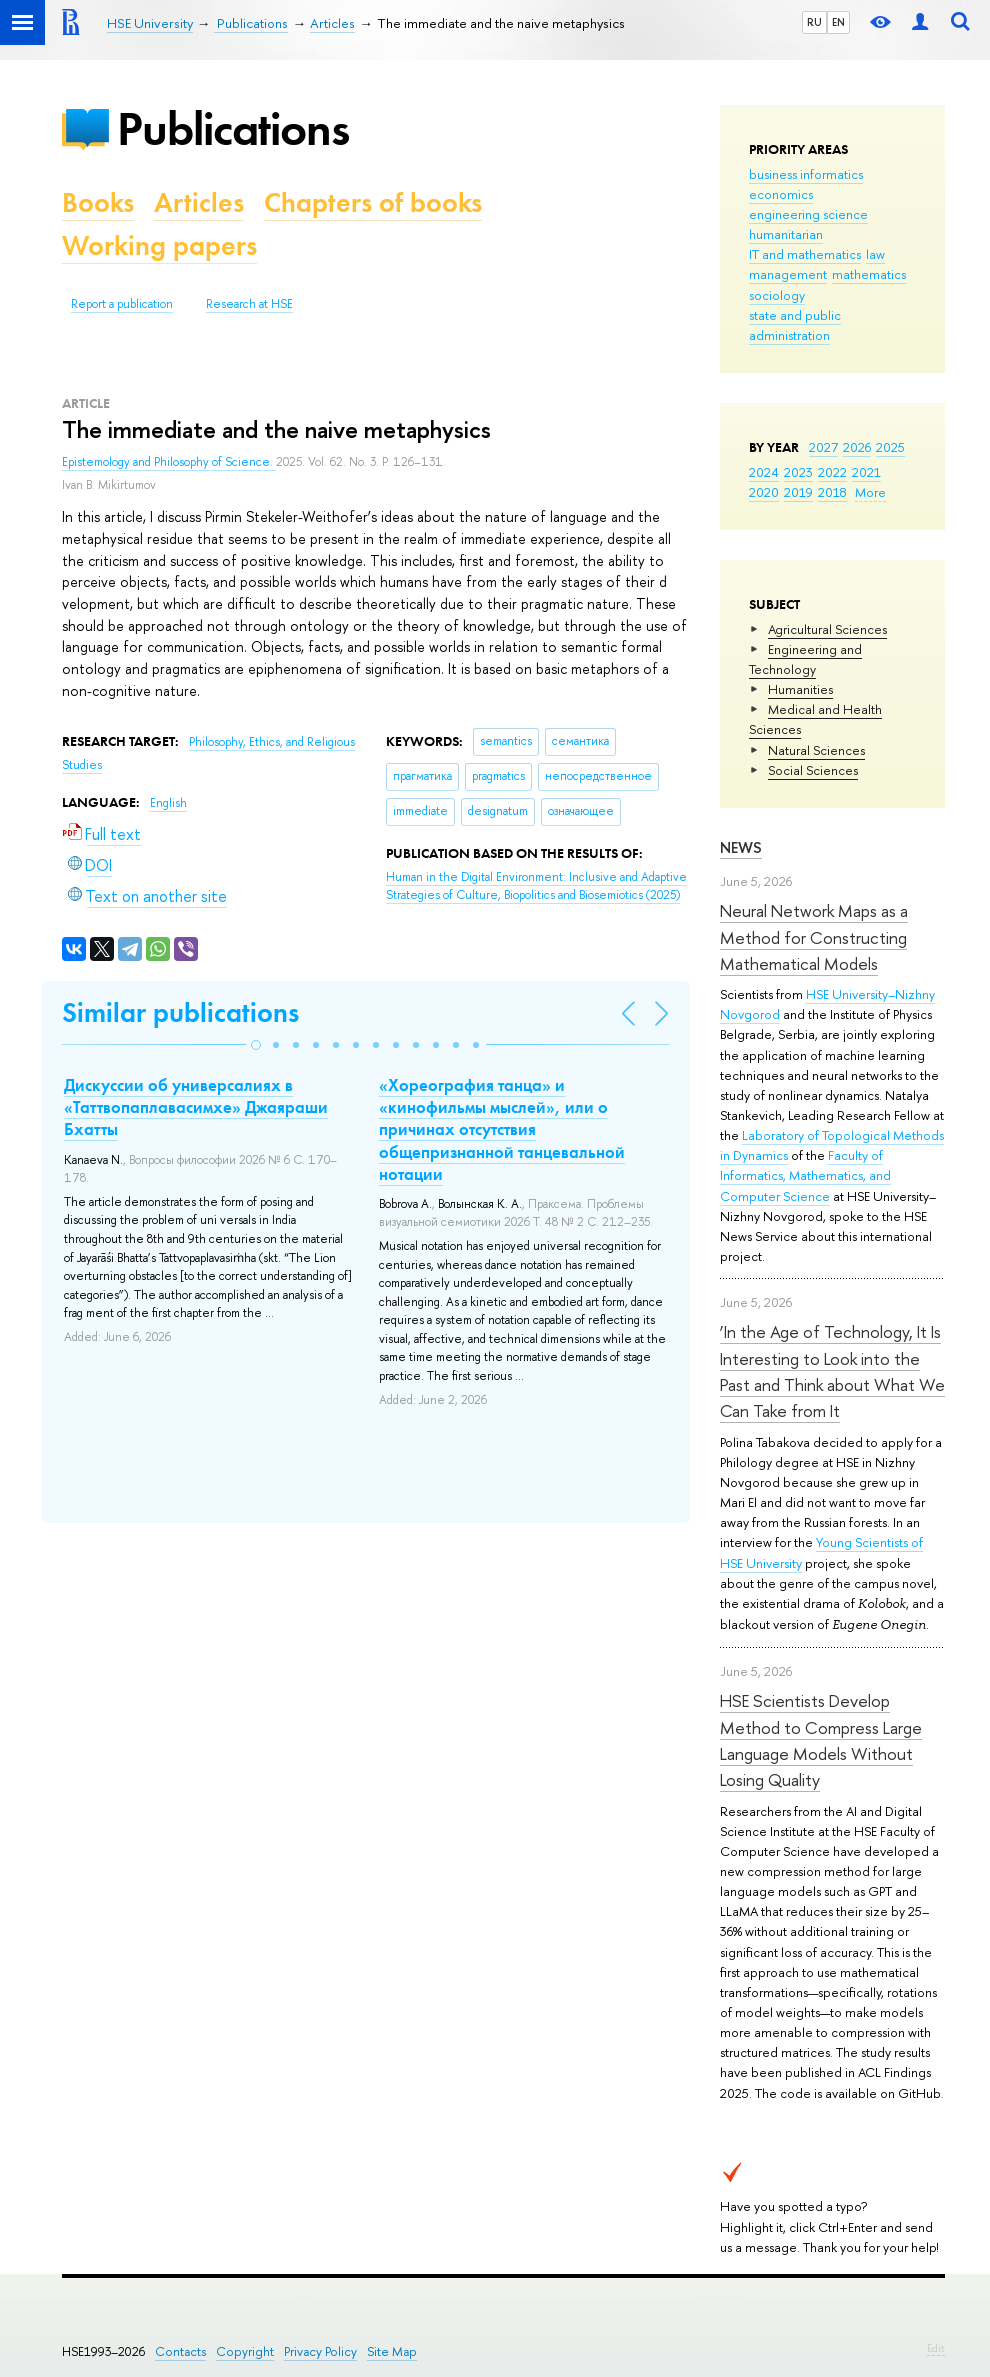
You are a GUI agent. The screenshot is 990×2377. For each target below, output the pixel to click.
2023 (798, 472)
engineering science (808, 214)
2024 (764, 472)
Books (98, 202)
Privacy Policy (320, 2351)
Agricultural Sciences (827, 629)
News (741, 847)
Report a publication (122, 304)
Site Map (392, 2351)
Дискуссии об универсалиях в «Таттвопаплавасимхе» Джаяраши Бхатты (196, 1107)
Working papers (159, 245)
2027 (823, 447)
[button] (256, 1045)
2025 (890, 447)
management (788, 274)
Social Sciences (813, 770)
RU (814, 22)
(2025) (536, 886)
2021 (866, 472)
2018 (832, 492)
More (870, 492)
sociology (777, 295)
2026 (857, 447)
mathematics (869, 274)
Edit (936, 2348)
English (168, 803)
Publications (233, 128)
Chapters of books (373, 202)
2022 (832, 472)
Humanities (800, 689)
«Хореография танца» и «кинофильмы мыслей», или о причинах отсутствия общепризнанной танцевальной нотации (502, 1129)
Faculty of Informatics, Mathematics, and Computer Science (805, 1175)
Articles (199, 202)
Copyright (245, 2351)
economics (781, 194)
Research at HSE (249, 304)
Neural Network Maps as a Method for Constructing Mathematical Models (814, 937)
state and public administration (795, 325)
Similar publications (180, 1012)
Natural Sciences (816, 750)
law (875, 254)
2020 (764, 492)
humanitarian (786, 234)
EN (838, 22)
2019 (798, 492)
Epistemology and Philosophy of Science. (169, 462)
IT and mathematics (805, 254)
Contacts (180, 2351)
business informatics (806, 174)
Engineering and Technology (805, 659)
